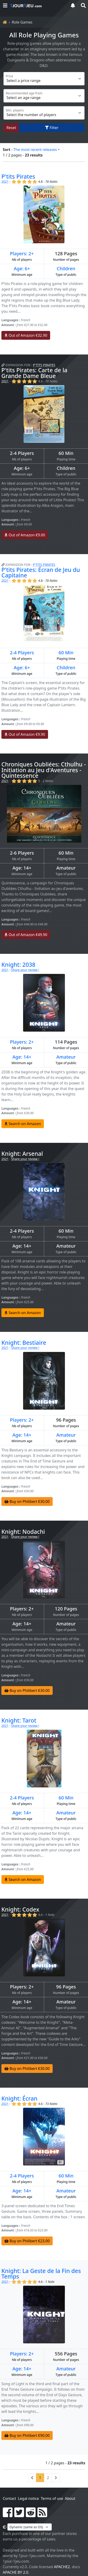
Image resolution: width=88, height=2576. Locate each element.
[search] (83, 5)
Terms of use (52, 2498)
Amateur (66, 868)
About (70, 2498)
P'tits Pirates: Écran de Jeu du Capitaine (40, 572)
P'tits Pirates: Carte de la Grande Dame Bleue (34, 373)
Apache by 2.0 (15, 2572)
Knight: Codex (20, 1909)
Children (66, 268)
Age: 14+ (21, 868)
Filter (51, 127)
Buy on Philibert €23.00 (27, 2240)
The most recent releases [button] (35, 149)
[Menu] (5, 5)
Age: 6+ (22, 268)
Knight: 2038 (18, 964)
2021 (5, 181)
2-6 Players (22, 853)
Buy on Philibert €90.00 (27, 2435)
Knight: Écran (19, 2098)
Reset (11, 127)
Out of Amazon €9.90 (24, 734)
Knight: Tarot (18, 1720)
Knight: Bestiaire (23, 1342)
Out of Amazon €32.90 (25, 335)
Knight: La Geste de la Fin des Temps (41, 2273)
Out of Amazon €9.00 (24, 534)
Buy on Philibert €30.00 (27, 1501)
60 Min (66, 453)
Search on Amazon (22, 1123)
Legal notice (28, 2498)
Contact (9, 2498)
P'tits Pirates (18, 176)
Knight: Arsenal (22, 1153)
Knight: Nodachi (23, 1531)
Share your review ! (25, 970)
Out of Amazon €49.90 (25, 934)
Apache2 (62, 2566)
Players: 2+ (22, 253)
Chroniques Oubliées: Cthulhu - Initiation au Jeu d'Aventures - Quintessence (43, 769)
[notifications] (73, 5)
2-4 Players (22, 453)
